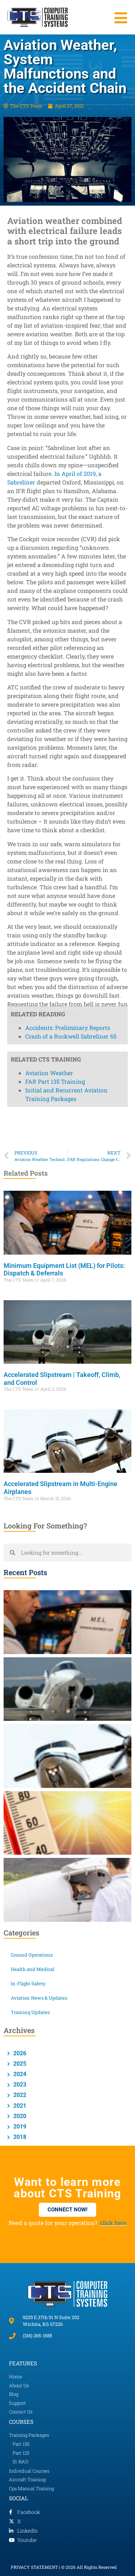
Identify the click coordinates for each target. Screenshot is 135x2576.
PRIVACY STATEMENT (34, 2567)
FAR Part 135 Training (55, 703)
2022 (19, 2095)
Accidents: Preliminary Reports (67, 649)
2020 (19, 2116)
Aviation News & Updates (39, 1998)
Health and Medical (32, 1969)
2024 (19, 2074)
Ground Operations (32, 1955)
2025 (19, 2063)
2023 (19, 2084)
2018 (19, 2137)
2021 (19, 2105)
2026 (19, 2053)
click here (113, 2222)
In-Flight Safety (28, 1983)
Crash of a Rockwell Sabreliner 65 (70, 658)
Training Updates (30, 2012)
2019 (19, 2126)
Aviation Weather (49, 695)
